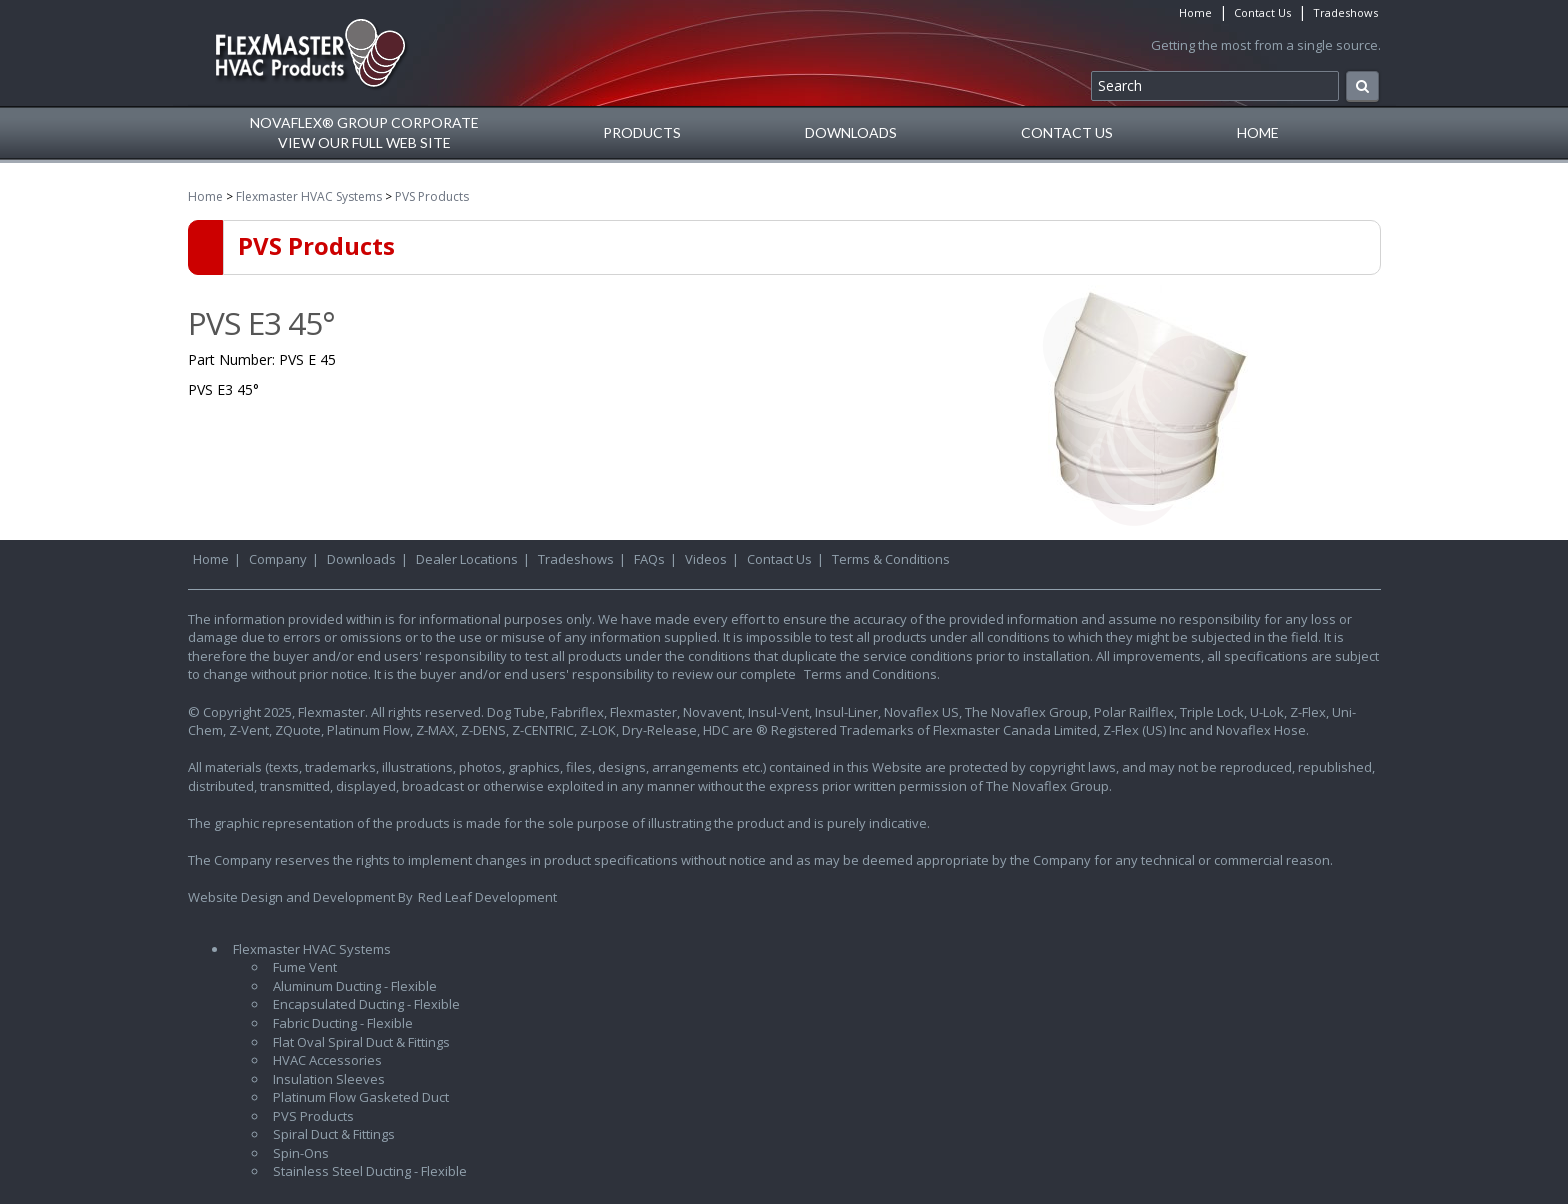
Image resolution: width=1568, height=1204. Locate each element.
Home (1195, 12)
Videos (706, 559)
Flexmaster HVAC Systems (309, 196)
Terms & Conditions (891, 559)
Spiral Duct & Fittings (334, 1134)
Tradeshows (1345, 12)
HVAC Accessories (327, 1060)
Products (642, 132)
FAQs (649, 559)
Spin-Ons (301, 1153)
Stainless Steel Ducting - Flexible (370, 1171)
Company (278, 559)
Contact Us (1262, 12)
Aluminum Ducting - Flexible (355, 986)
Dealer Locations (467, 559)
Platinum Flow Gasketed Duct (361, 1097)
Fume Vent (305, 967)
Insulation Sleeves (329, 1079)
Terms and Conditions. (872, 674)
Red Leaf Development (487, 897)
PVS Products (432, 196)
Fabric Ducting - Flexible (343, 1023)
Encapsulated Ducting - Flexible (366, 1004)
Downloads (851, 132)
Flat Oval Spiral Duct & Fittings (361, 1042)
